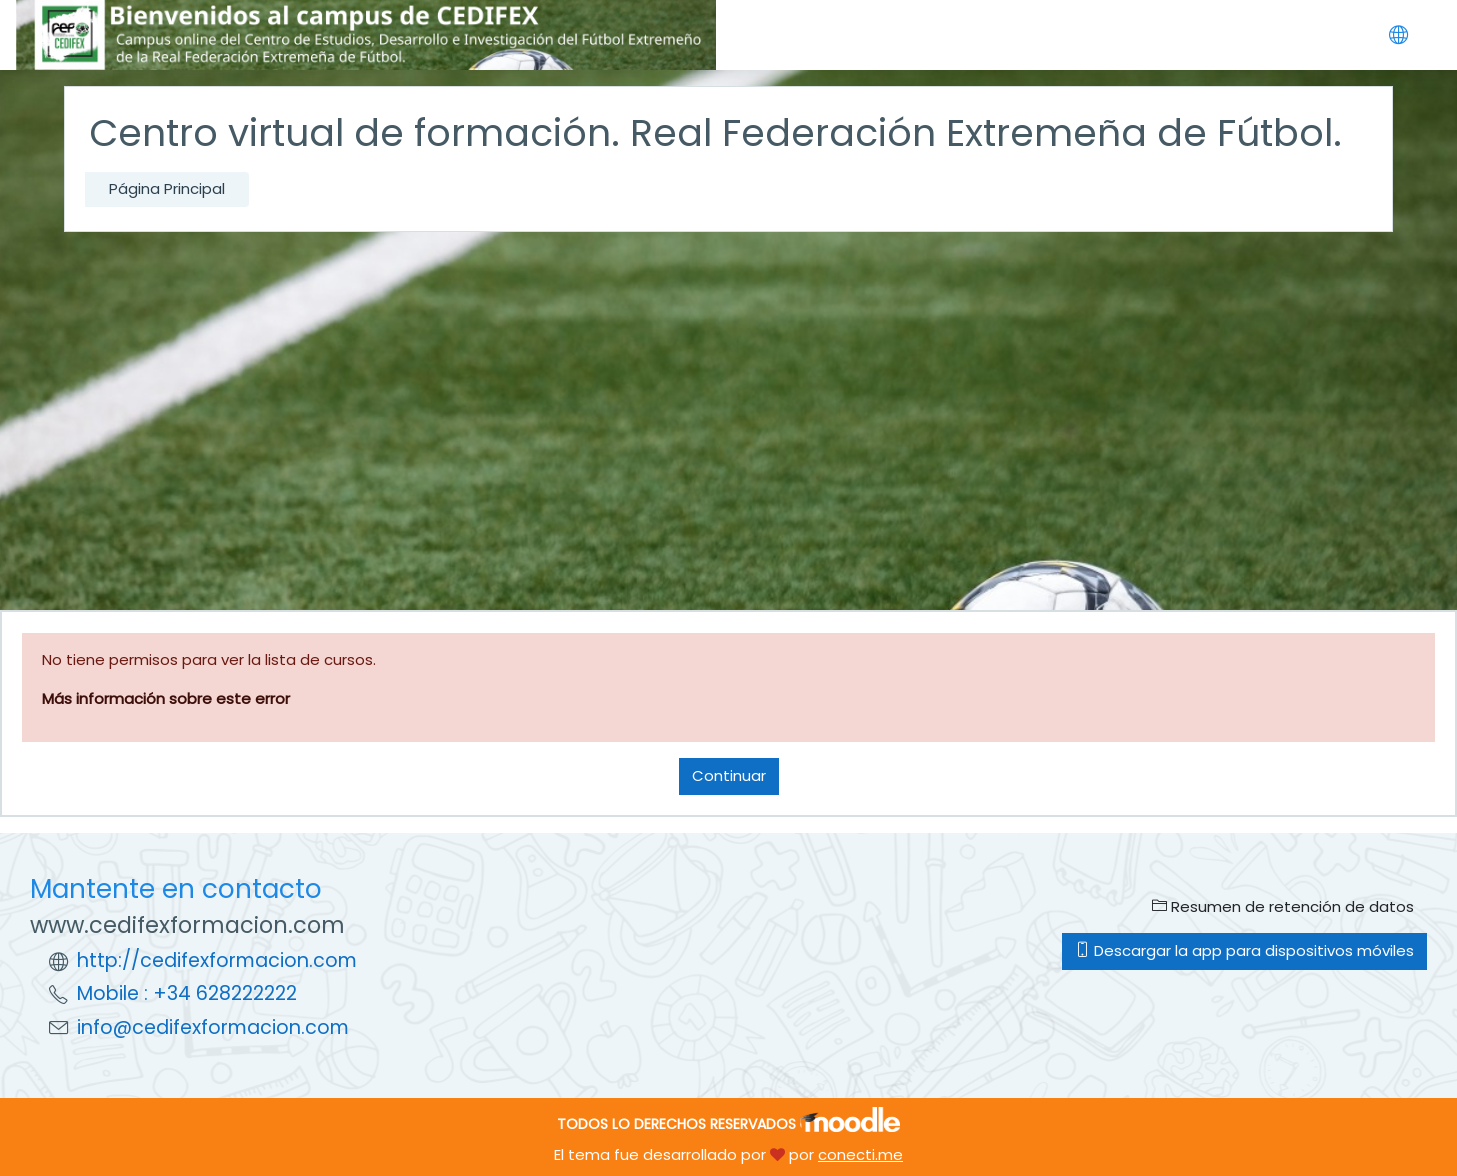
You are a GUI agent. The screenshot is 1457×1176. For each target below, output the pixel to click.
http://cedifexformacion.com (217, 960)
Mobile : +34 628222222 (187, 993)
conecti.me (860, 1154)
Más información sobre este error (166, 698)
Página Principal (167, 188)
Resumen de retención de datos (1283, 906)
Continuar (729, 775)
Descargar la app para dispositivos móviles (1244, 950)
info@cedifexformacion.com (213, 1027)
